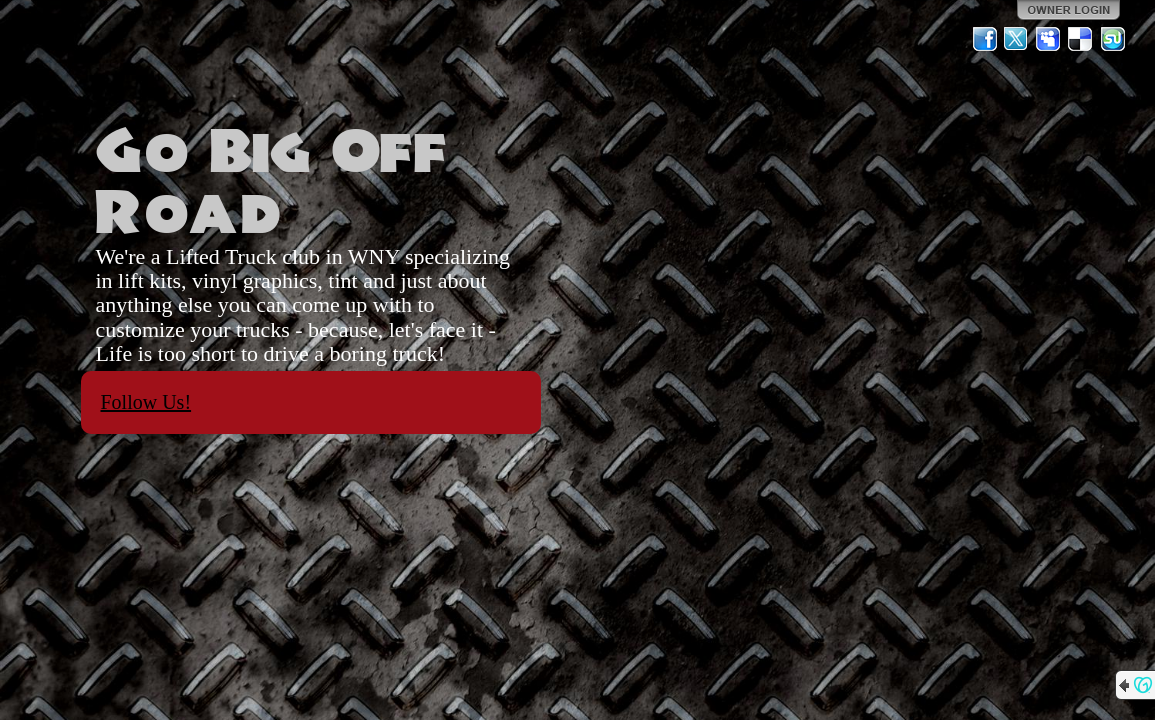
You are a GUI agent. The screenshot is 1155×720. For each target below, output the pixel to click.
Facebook (985, 39)
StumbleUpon (1113, 39)
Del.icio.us (1081, 39)
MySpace (1049, 39)
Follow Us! (146, 402)
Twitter (1017, 39)
